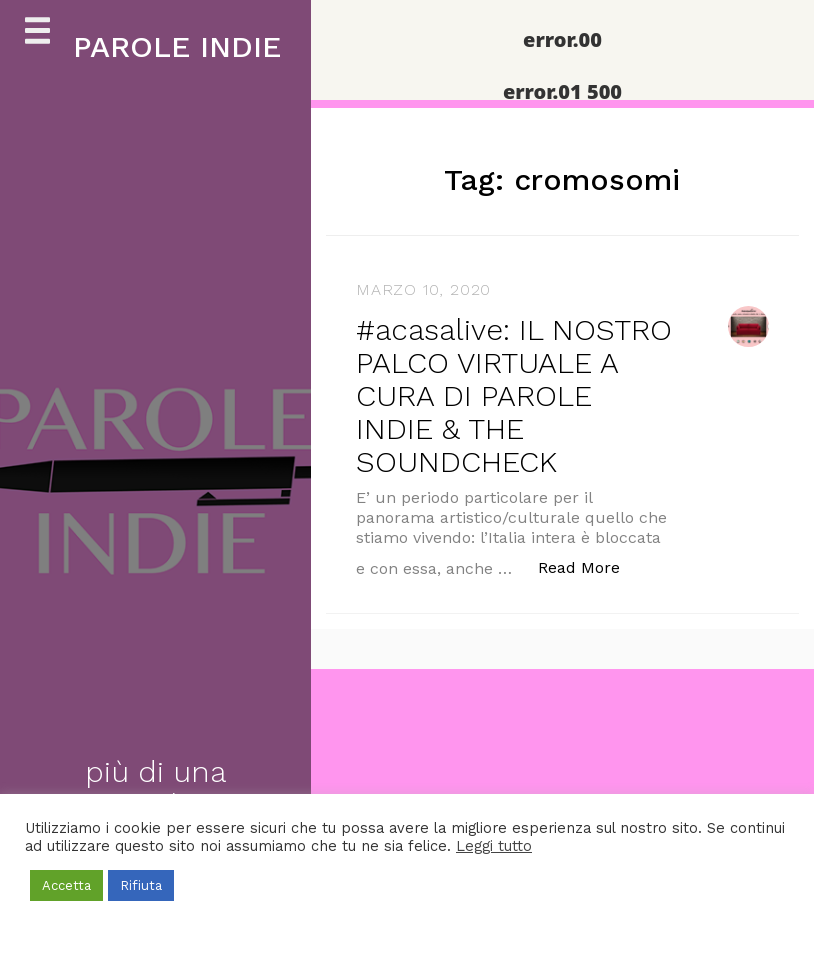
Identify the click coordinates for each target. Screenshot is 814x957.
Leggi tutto (494, 846)
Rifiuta (141, 885)
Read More (589, 566)
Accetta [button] (66, 885)
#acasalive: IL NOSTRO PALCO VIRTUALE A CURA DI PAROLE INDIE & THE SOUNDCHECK (514, 395)
